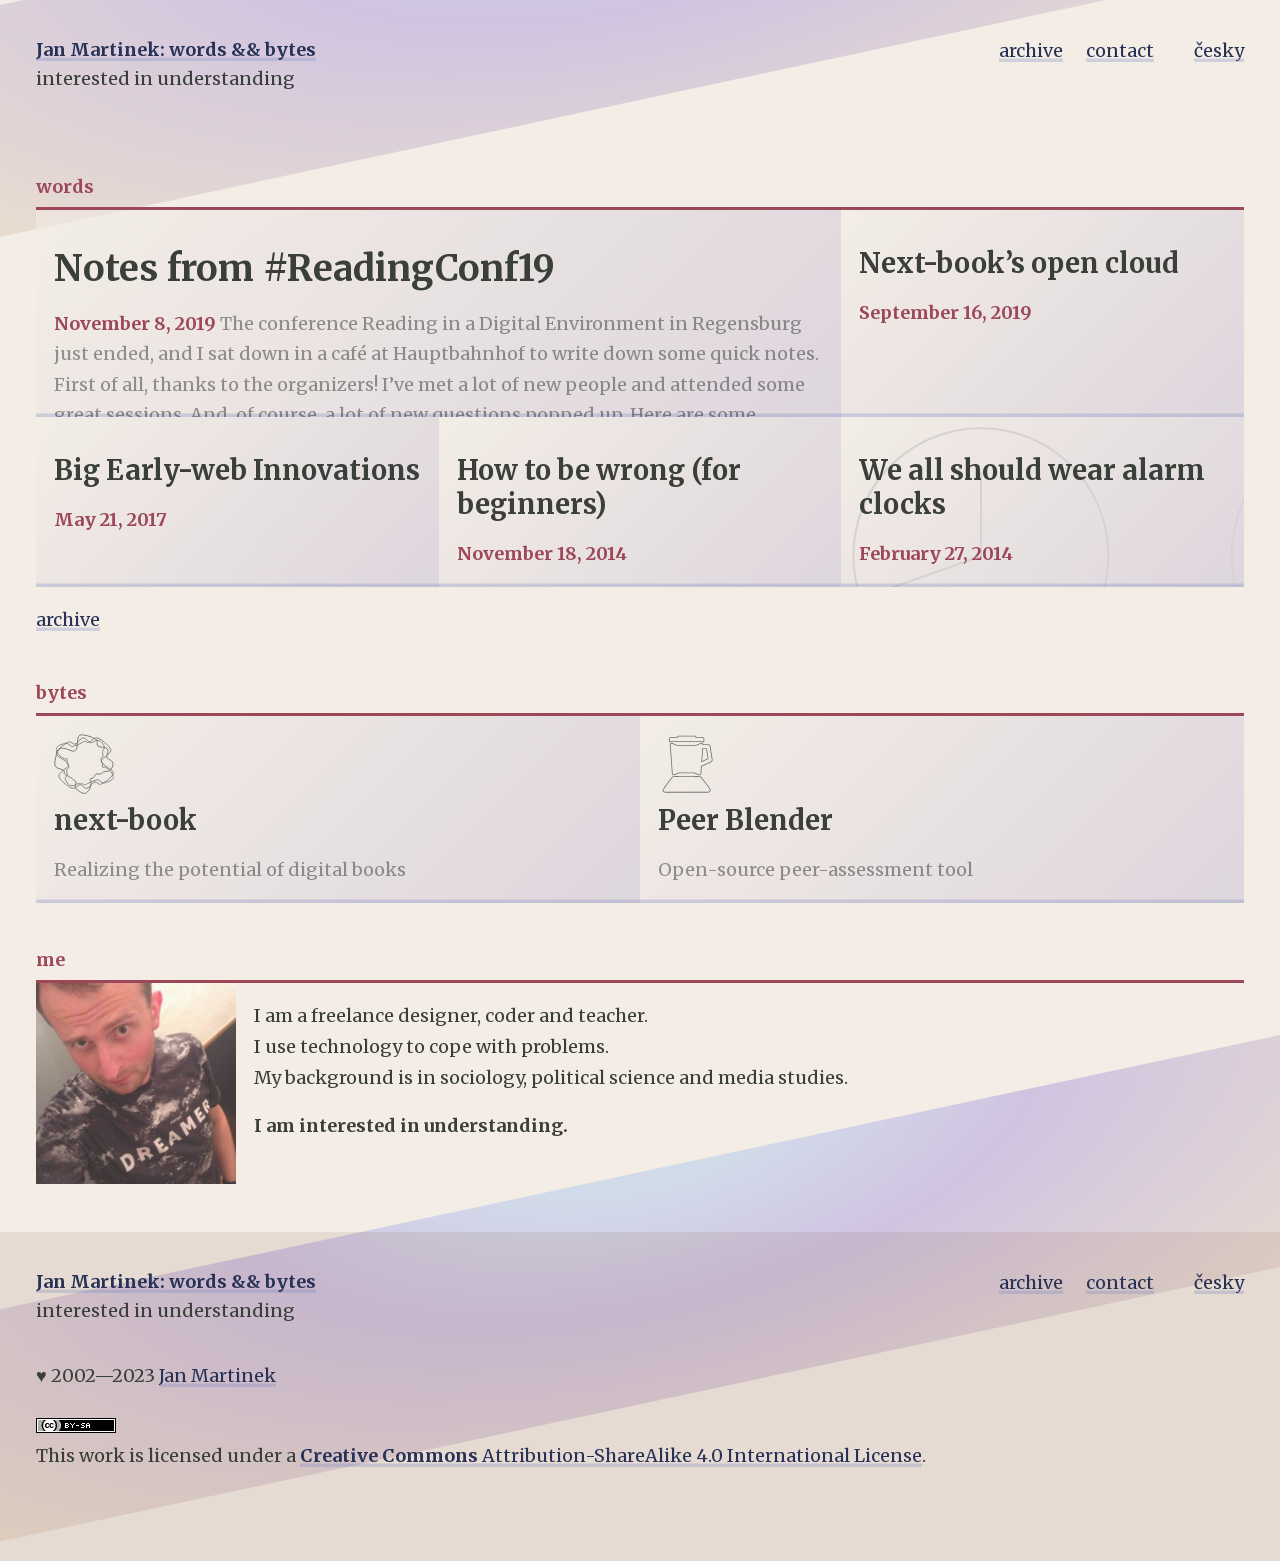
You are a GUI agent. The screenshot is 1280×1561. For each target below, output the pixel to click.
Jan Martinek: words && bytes (176, 49)
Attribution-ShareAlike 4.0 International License (611, 1455)
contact (1120, 50)
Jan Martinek (217, 1375)
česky (1219, 50)
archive (1031, 50)
